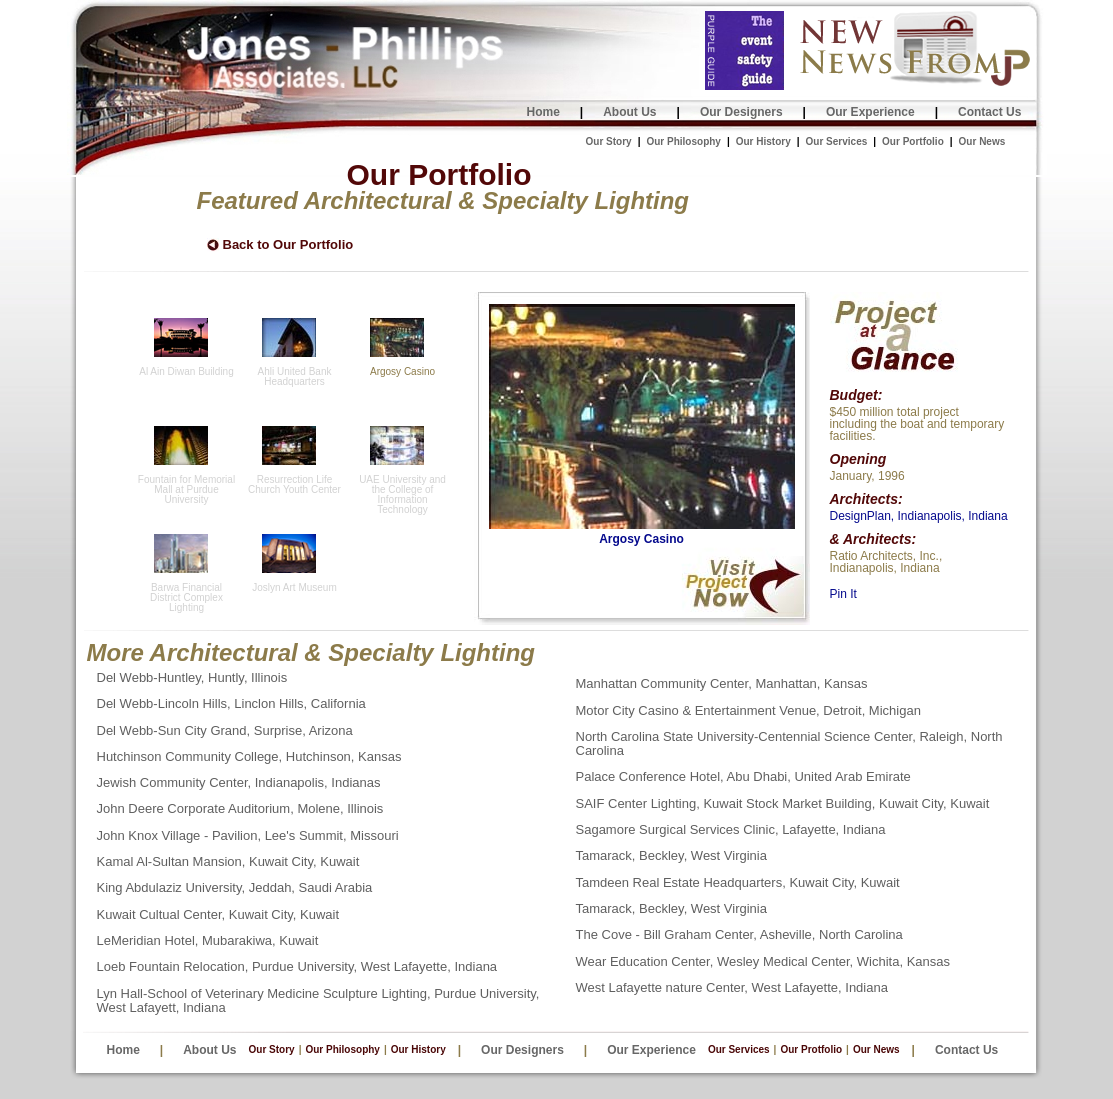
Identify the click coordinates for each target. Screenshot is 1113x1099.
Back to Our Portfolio (288, 245)
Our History (763, 141)
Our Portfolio (913, 141)
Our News (982, 141)
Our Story (609, 141)
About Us (629, 112)
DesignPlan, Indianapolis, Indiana (919, 516)
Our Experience (870, 112)
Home (543, 112)
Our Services (837, 141)
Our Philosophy (683, 141)
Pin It (843, 594)
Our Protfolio (811, 1049)
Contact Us (989, 112)
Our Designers (741, 112)
